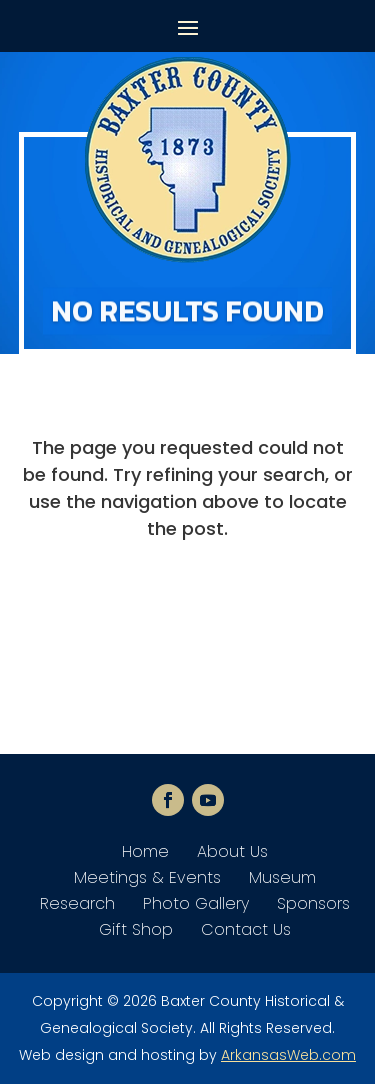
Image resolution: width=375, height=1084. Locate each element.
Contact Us (246, 929)
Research (77, 903)
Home (145, 851)
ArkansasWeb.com (288, 1055)
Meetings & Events (147, 877)
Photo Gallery (196, 903)
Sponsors (313, 903)
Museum (282, 877)
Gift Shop (136, 929)
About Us (232, 851)
